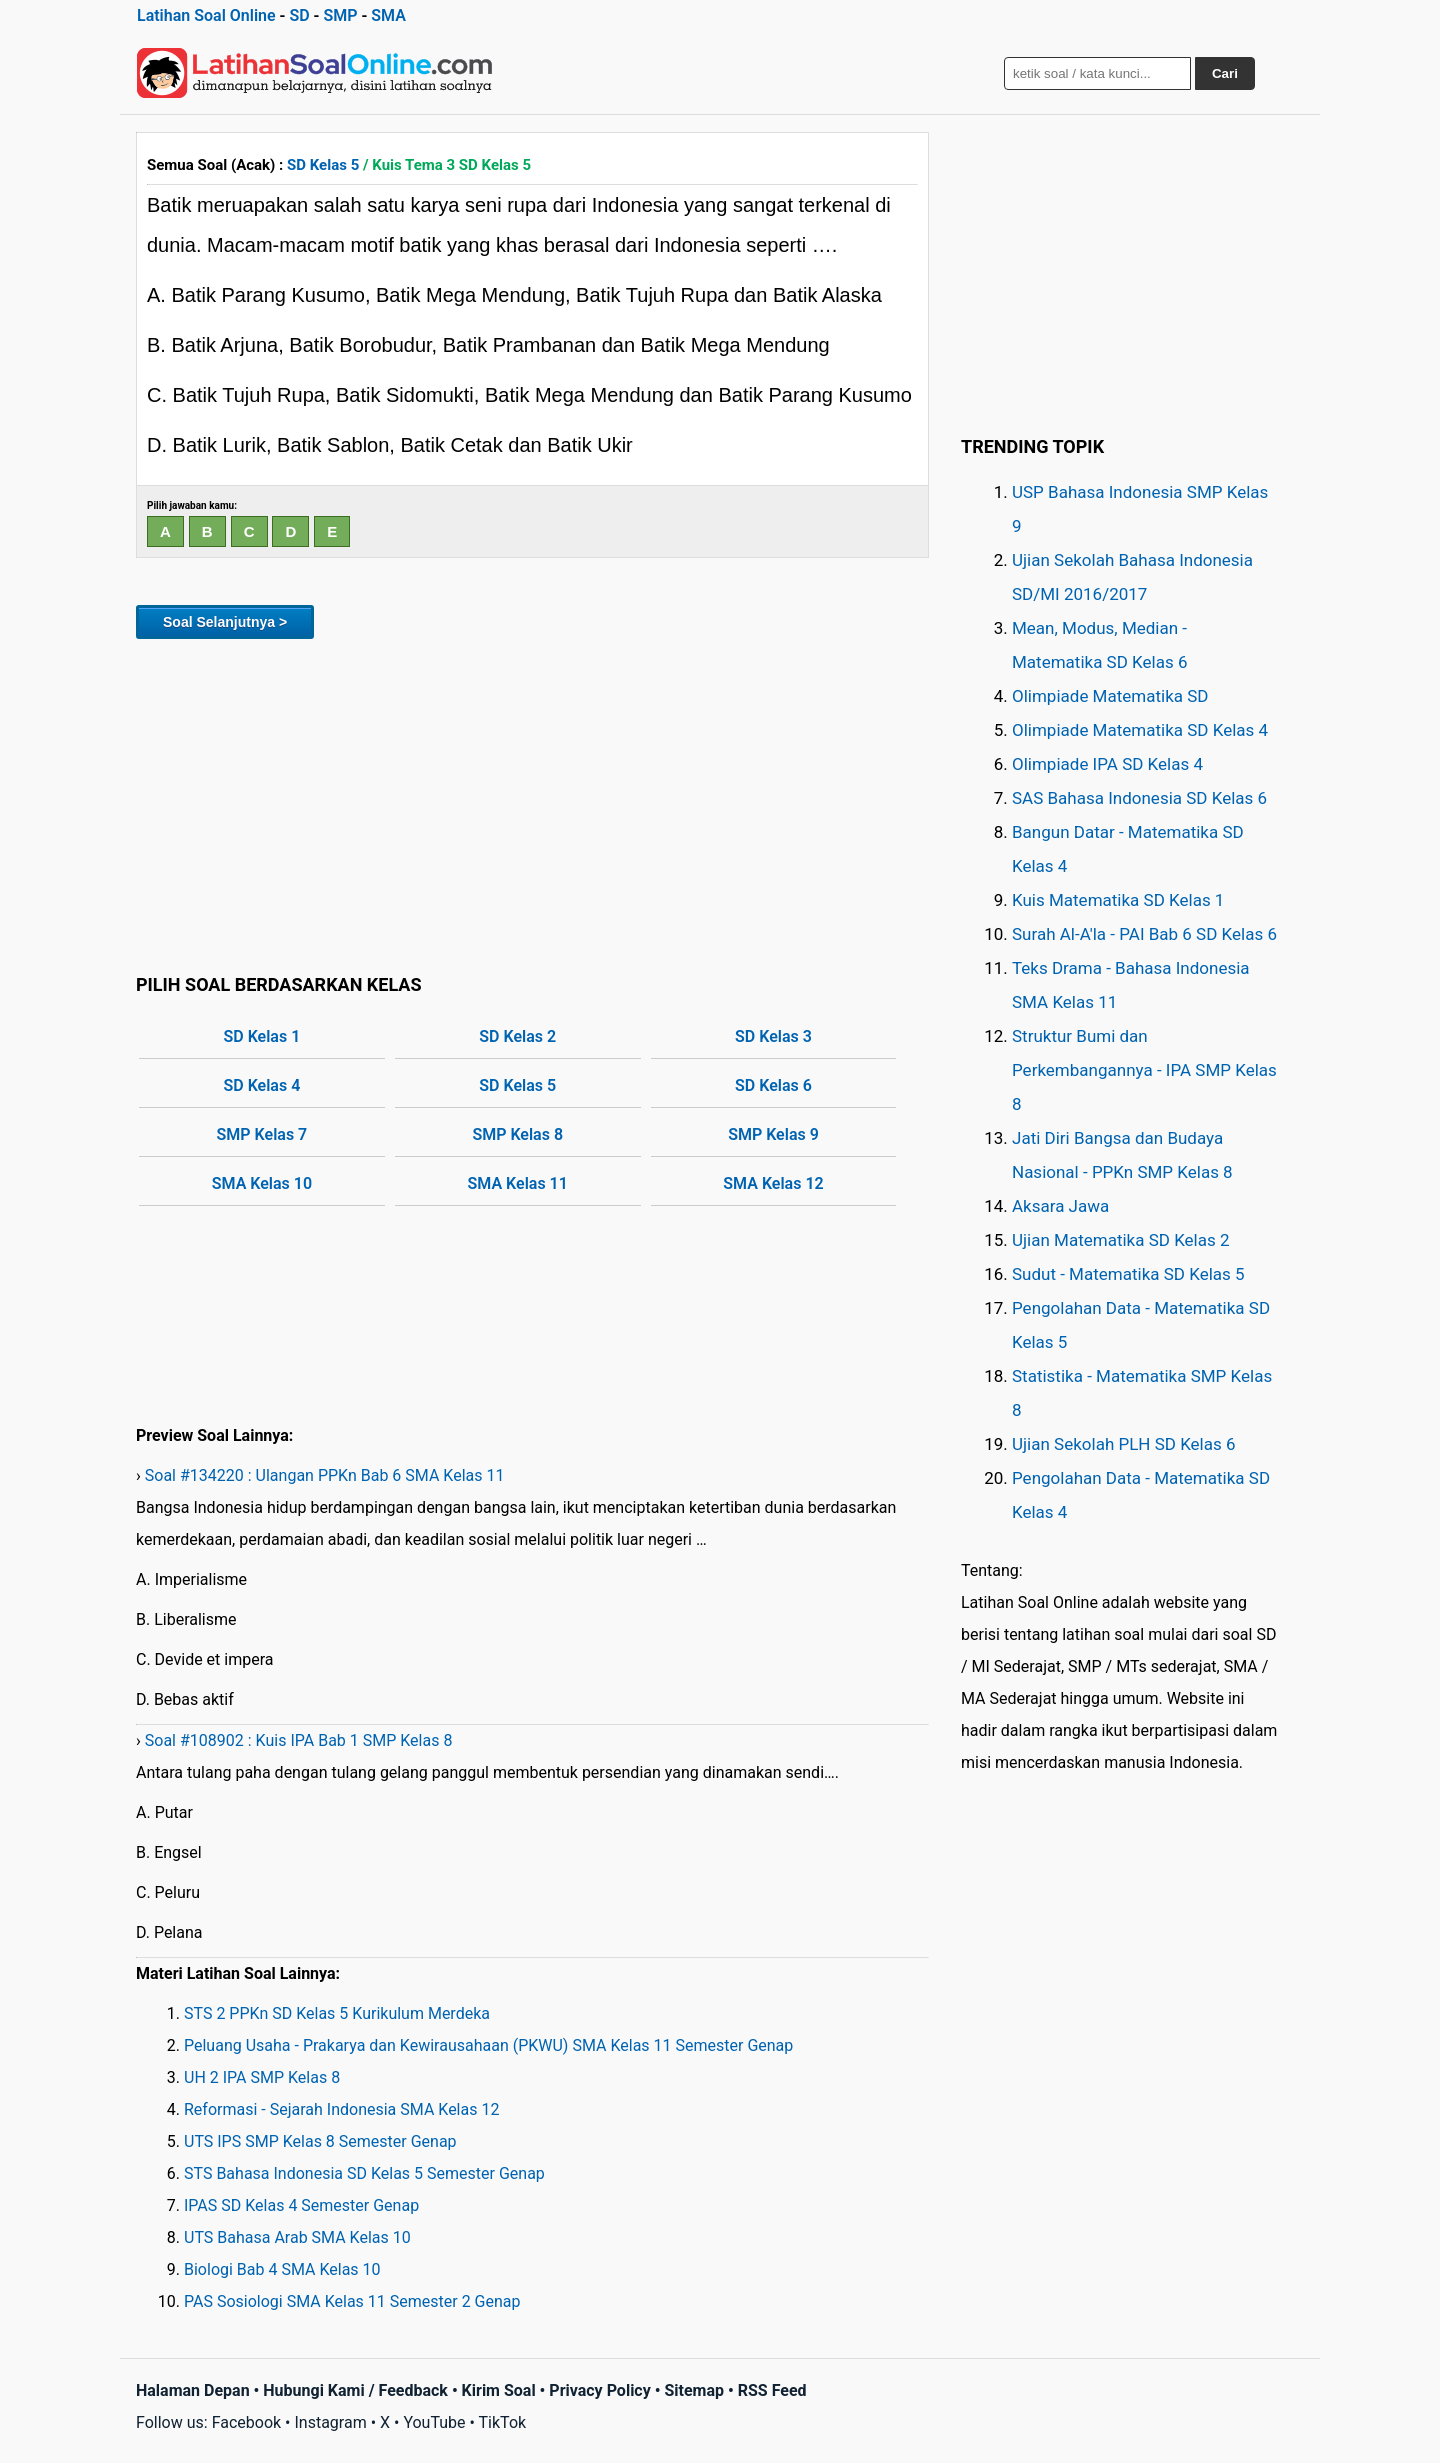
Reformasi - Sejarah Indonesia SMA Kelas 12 (341, 2109)
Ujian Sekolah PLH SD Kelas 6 (1124, 1444)
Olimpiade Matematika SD (1110, 696)
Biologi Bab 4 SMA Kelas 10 (282, 2269)
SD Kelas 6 (773, 1085)
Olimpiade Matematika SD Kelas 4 (1140, 730)
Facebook (246, 2422)
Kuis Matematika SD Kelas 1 (1118, 900)
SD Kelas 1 (262, 1036)
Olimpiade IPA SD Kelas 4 (1107, 764)
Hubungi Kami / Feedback (355, 2390)
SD (299, 15)
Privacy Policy (599, 2390)
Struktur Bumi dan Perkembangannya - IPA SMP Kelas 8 (1144, 1070)
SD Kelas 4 (262, 1085)
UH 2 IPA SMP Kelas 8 (262, 2077)
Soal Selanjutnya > (225, 622)
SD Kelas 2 (517, 1036)
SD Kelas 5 (323, 165)
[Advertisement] (532, 803)
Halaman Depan (193, 2390)
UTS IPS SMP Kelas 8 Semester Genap (320, 2141)
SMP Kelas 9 (773, 1134)
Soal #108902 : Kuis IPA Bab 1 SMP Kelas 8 (299, 1740)
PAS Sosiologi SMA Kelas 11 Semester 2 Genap (352, 2301)
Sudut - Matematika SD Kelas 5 (1128, 1274)
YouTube (434, 2422)
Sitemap (694, 2390)
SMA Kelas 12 (773, 1183)
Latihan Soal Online (206, 15)
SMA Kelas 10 (262, 1183)
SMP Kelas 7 (262, 1134)
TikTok (503, 2422)
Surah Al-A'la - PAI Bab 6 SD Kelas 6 (1144, 934)
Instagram (330, 2422)
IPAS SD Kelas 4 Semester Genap (301, 2205)
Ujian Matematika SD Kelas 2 (1121, 1240)
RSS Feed (772, 2390)
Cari (1225, 73)
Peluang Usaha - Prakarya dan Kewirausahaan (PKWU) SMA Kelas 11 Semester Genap (488, 2045)
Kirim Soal (499, 2390)
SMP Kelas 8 (517, 1134)
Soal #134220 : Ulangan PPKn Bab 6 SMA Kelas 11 (325, 1475)
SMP (340, 15)
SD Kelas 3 (773, 1036)
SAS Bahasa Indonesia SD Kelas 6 (1139, 798)
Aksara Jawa (1060, 1206)
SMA (388, 15)
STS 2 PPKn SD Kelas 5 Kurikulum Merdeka (337, 2013)
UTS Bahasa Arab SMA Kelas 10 (297, 2237)
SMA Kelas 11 (518, 1183)
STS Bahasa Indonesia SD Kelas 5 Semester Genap (364, 2173)
